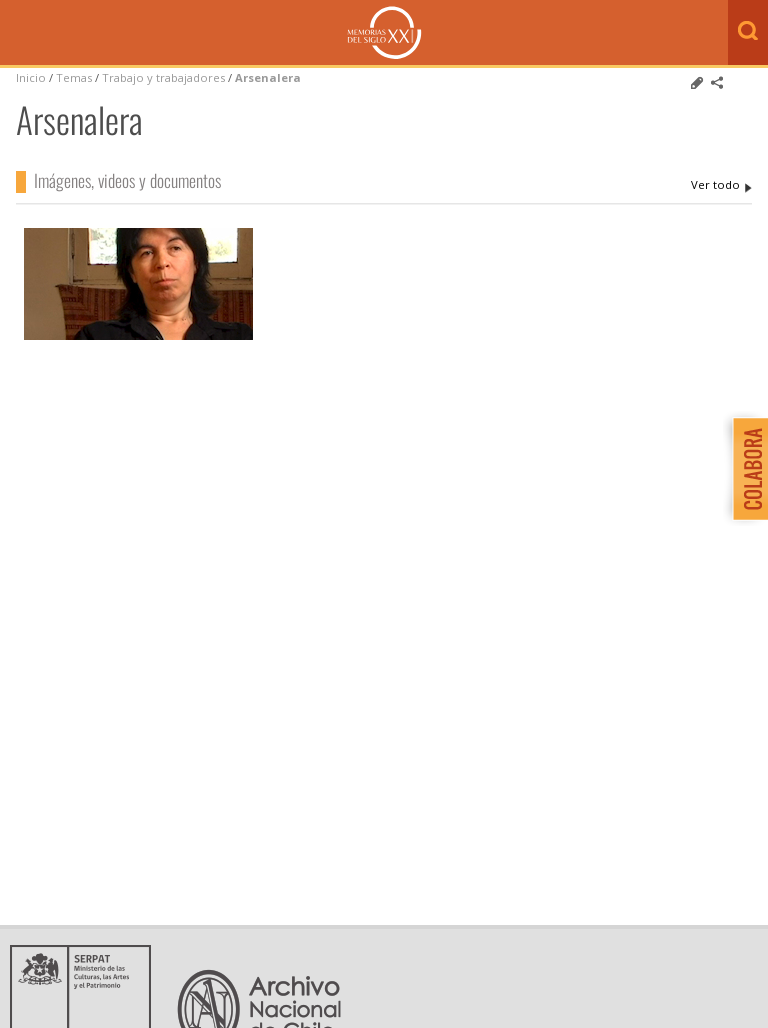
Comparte (717, 83)
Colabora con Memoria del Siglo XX (745, 468)
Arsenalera (268, 77)
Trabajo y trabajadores (163, 77)
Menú (20, 34)
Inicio (31, 77)
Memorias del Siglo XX (384, 32)
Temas (74, 77)
